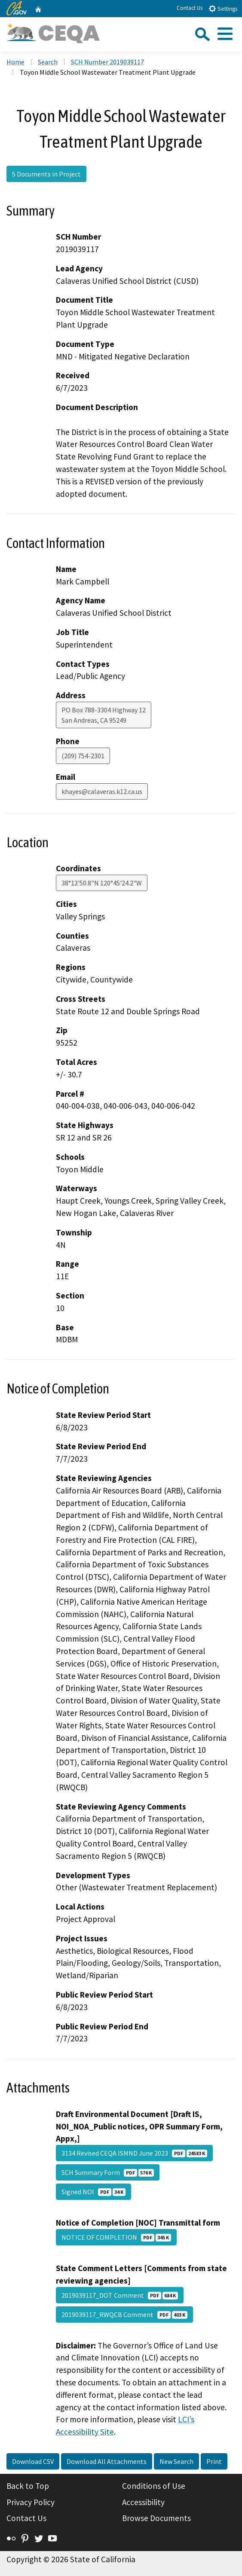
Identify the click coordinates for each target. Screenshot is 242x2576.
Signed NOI (93, 2191)
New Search (176, 2461)
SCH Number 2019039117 (107, 62)
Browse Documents (156, 2518)
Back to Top (27, 2486)
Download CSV (33, 2461)
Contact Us (189, 8)
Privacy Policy (30, 2502)
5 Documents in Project (46, 174)
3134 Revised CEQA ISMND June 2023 (134, 2153)
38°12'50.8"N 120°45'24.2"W (101, 883)
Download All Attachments (107, 2461)
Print (214, 2461)
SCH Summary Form (107, 2172)
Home (15, 62)
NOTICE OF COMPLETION (116, 2237)
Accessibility (143, 2502)
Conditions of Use (153, 2486)
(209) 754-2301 (82, 755)
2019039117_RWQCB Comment (124, 2314)
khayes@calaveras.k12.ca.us (101, 791)
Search (48, 62)
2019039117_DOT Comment (119, 2295)
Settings (222, 8)
